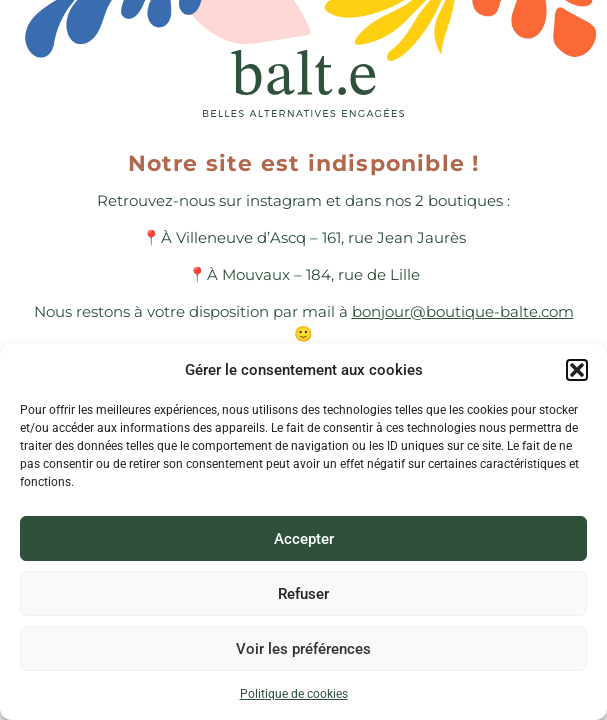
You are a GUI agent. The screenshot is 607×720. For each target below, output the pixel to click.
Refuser (303, 594)
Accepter (304, 539)
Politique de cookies (294, 694)
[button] (577, 370)
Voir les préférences (303, 649)
